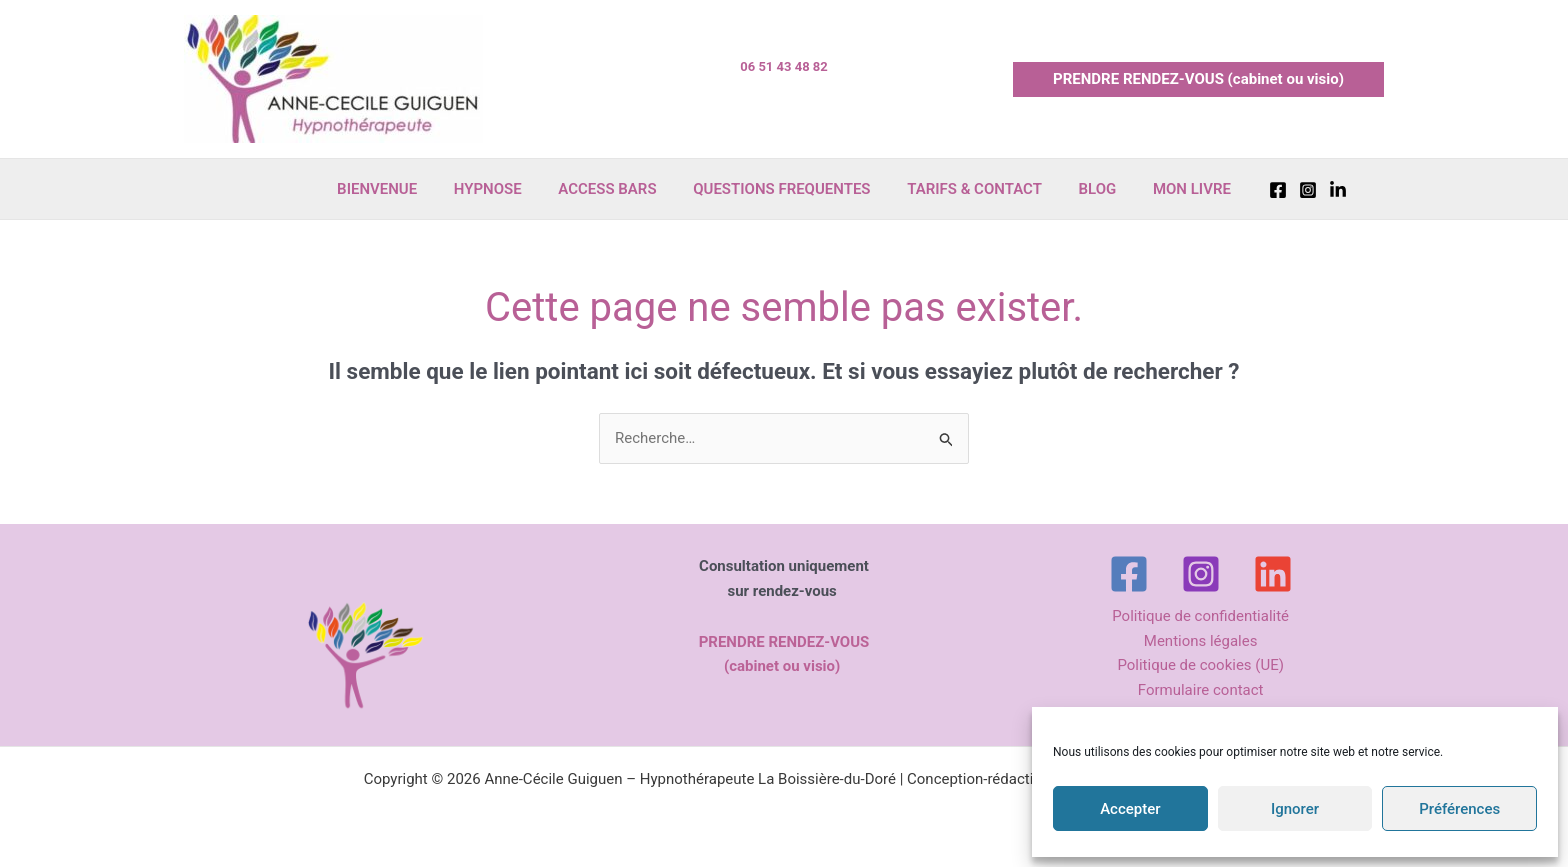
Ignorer (1295, 809)
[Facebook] (1255, 190)
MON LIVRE (1172, 189)
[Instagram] (1285, 190)
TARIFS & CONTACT (968, 189)
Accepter (1130, 809)
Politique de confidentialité (1200, 616)
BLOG (1084, 189)
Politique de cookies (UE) (1200, 666)
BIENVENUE (397, 189)
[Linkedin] (1315, 190)
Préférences (1459, 809)
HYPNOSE (501, 189)
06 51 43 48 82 (784, 66)
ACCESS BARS (614, 189)
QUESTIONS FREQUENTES (781, 189)
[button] (1198, 79)
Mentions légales (1201, 641)
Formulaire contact (1201, 690)
